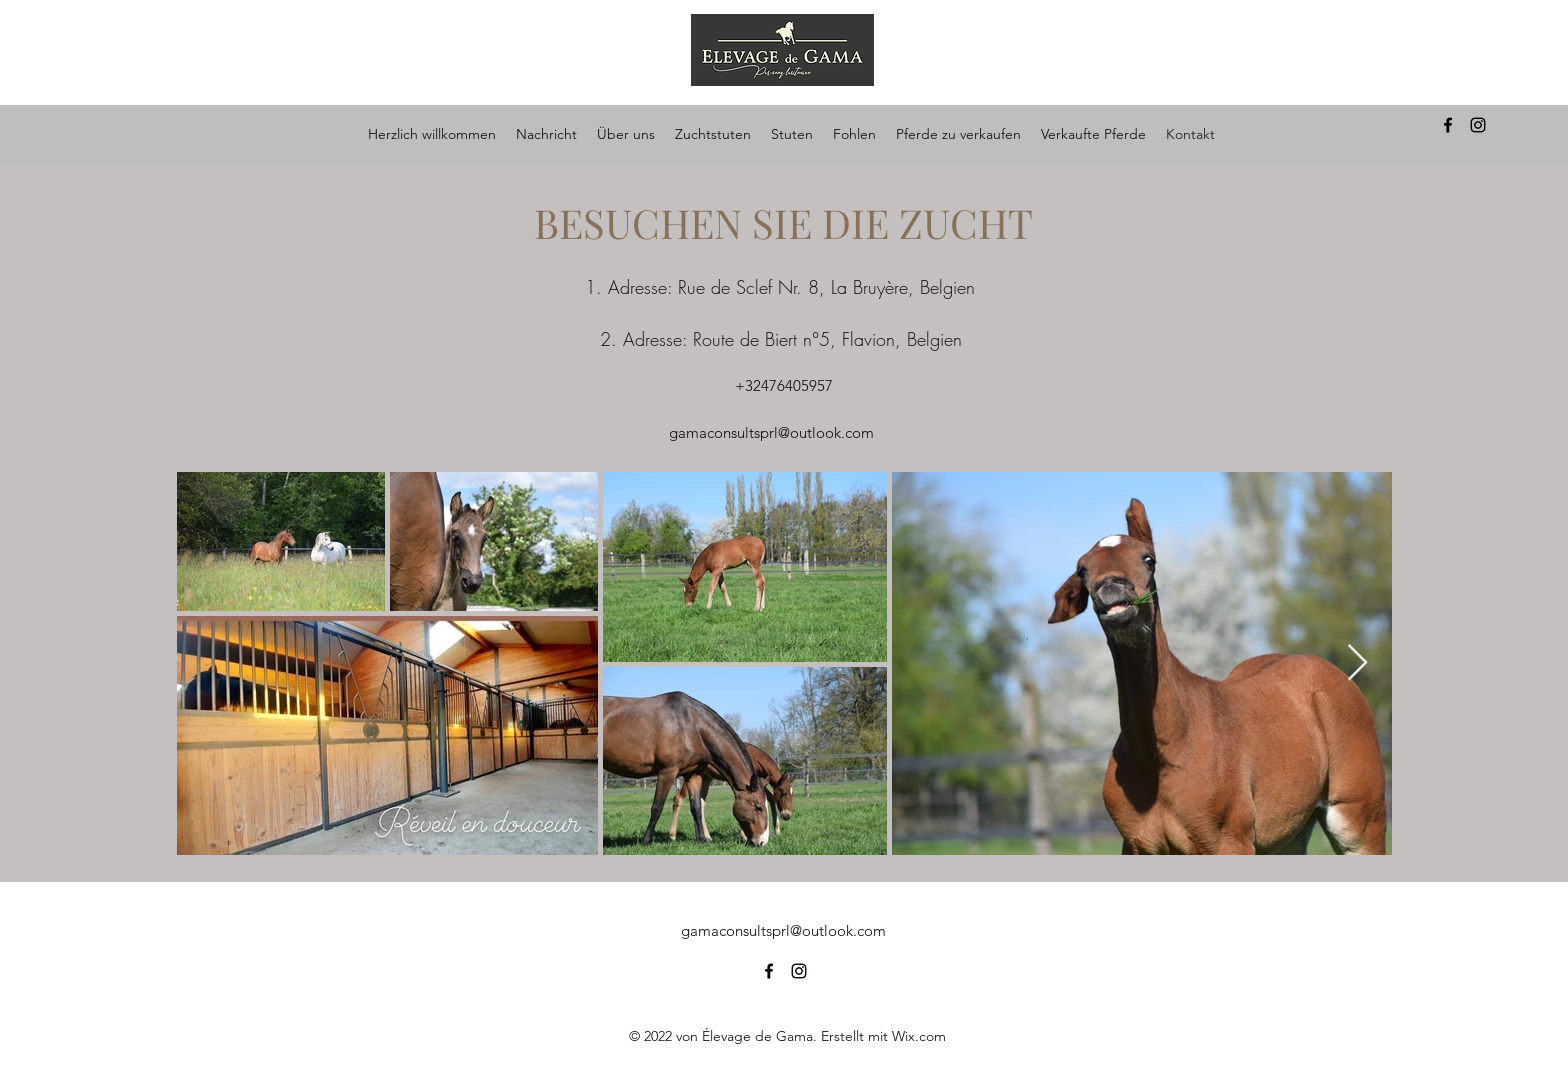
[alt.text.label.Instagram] (1478, 125)
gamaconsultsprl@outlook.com (771, 432)
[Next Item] (1357, 663)
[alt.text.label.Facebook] (1448, 125)
